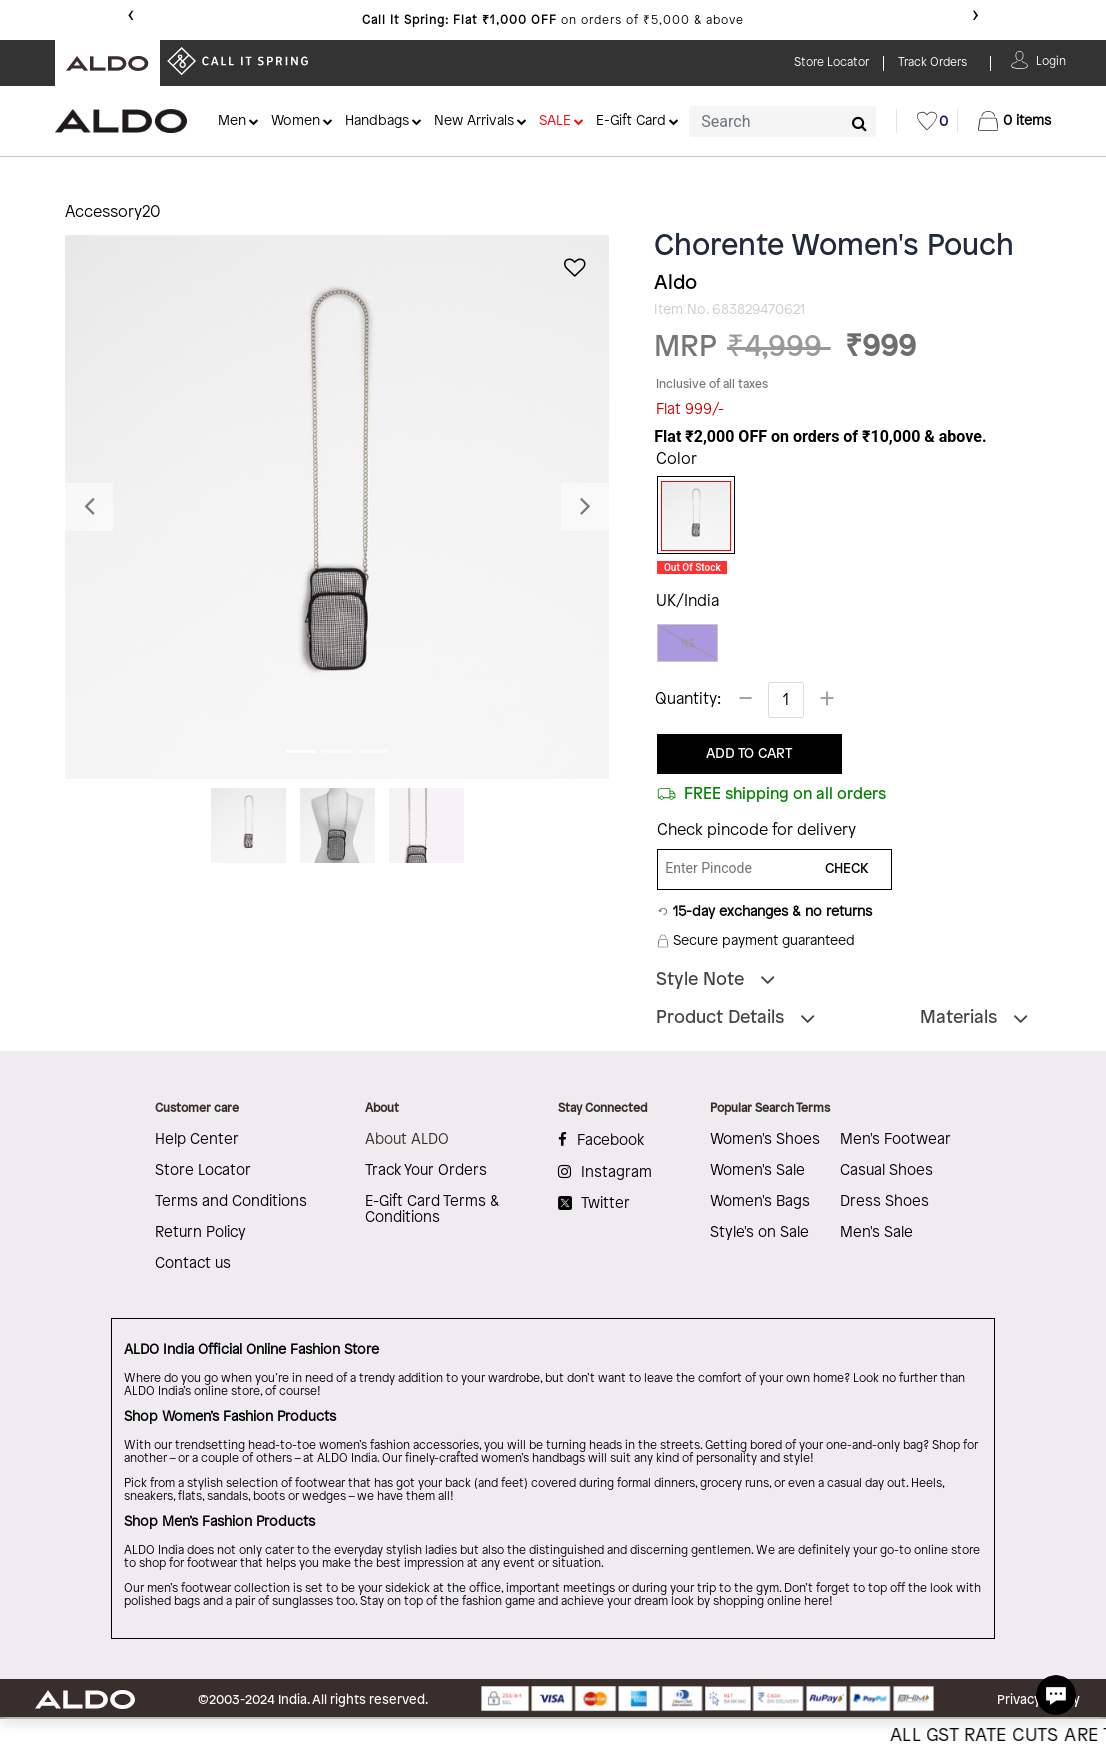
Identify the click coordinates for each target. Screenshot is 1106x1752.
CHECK (847, 869)
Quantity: (688, 699)
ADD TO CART (749, 754)
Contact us (193, 1264)
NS (687, 643)
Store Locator (203, 1171)
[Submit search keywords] (859, 123)
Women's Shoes (765, 1140)
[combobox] (782, 121)
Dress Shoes (884, 1202)
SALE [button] (555, 121)
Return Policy (200, 1233)
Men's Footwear (895, 1140)
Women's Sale (757, 1171)
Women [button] (295, 121)
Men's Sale (876, 1233)
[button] (1051, 59)
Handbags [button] (377, 121)
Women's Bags (760, 1202)
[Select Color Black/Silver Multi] (689, 516)
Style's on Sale (759, 1233)
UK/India (687, 601)
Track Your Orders (426, 1171)
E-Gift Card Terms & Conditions (432, 1210)
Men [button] (232, 121)
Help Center (197, 1140)
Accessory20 (113, 212)
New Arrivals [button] (474, 121)
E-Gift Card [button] (631, 121)
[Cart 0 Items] (1014, 121)
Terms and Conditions (231, 1202)
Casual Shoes (886, 1171)
